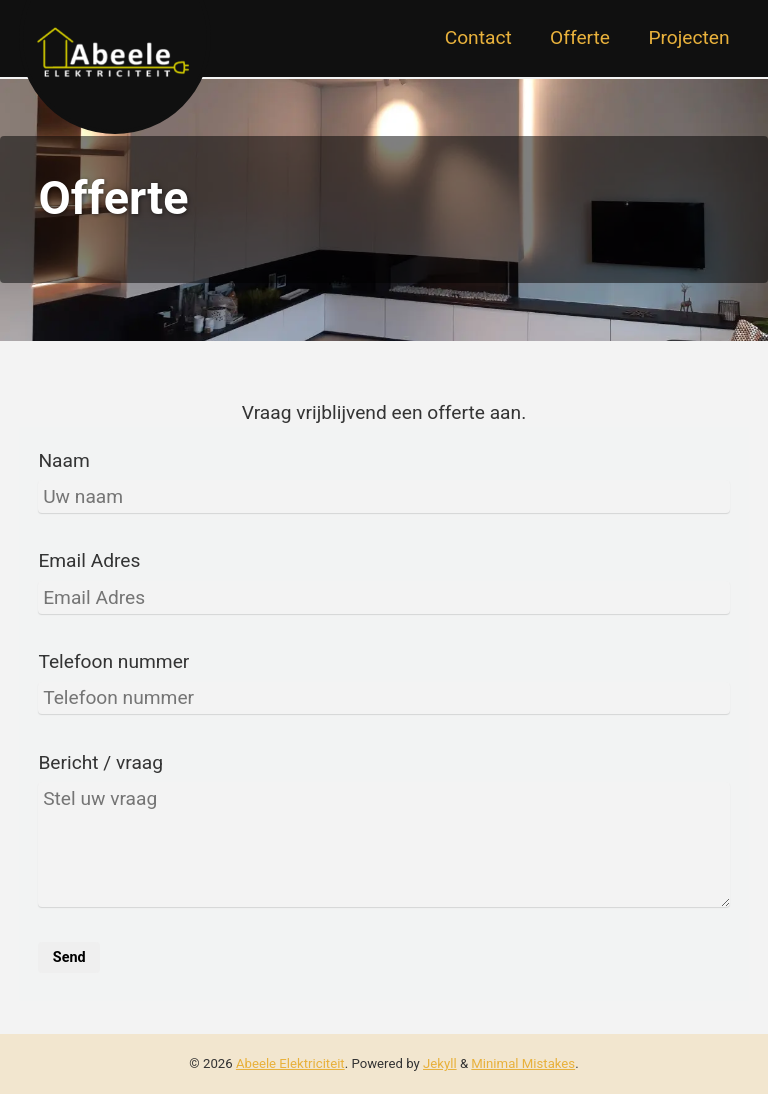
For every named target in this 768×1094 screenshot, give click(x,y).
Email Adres (89, 560)
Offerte (580, 37)
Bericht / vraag (100, 762)
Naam (63, 460)
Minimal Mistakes (523, 1063)
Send (69, 957)
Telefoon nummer (113, 661)
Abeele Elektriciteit (290, 1063)
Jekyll (440, 1063)
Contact (478, 37)
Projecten (688, 37)
